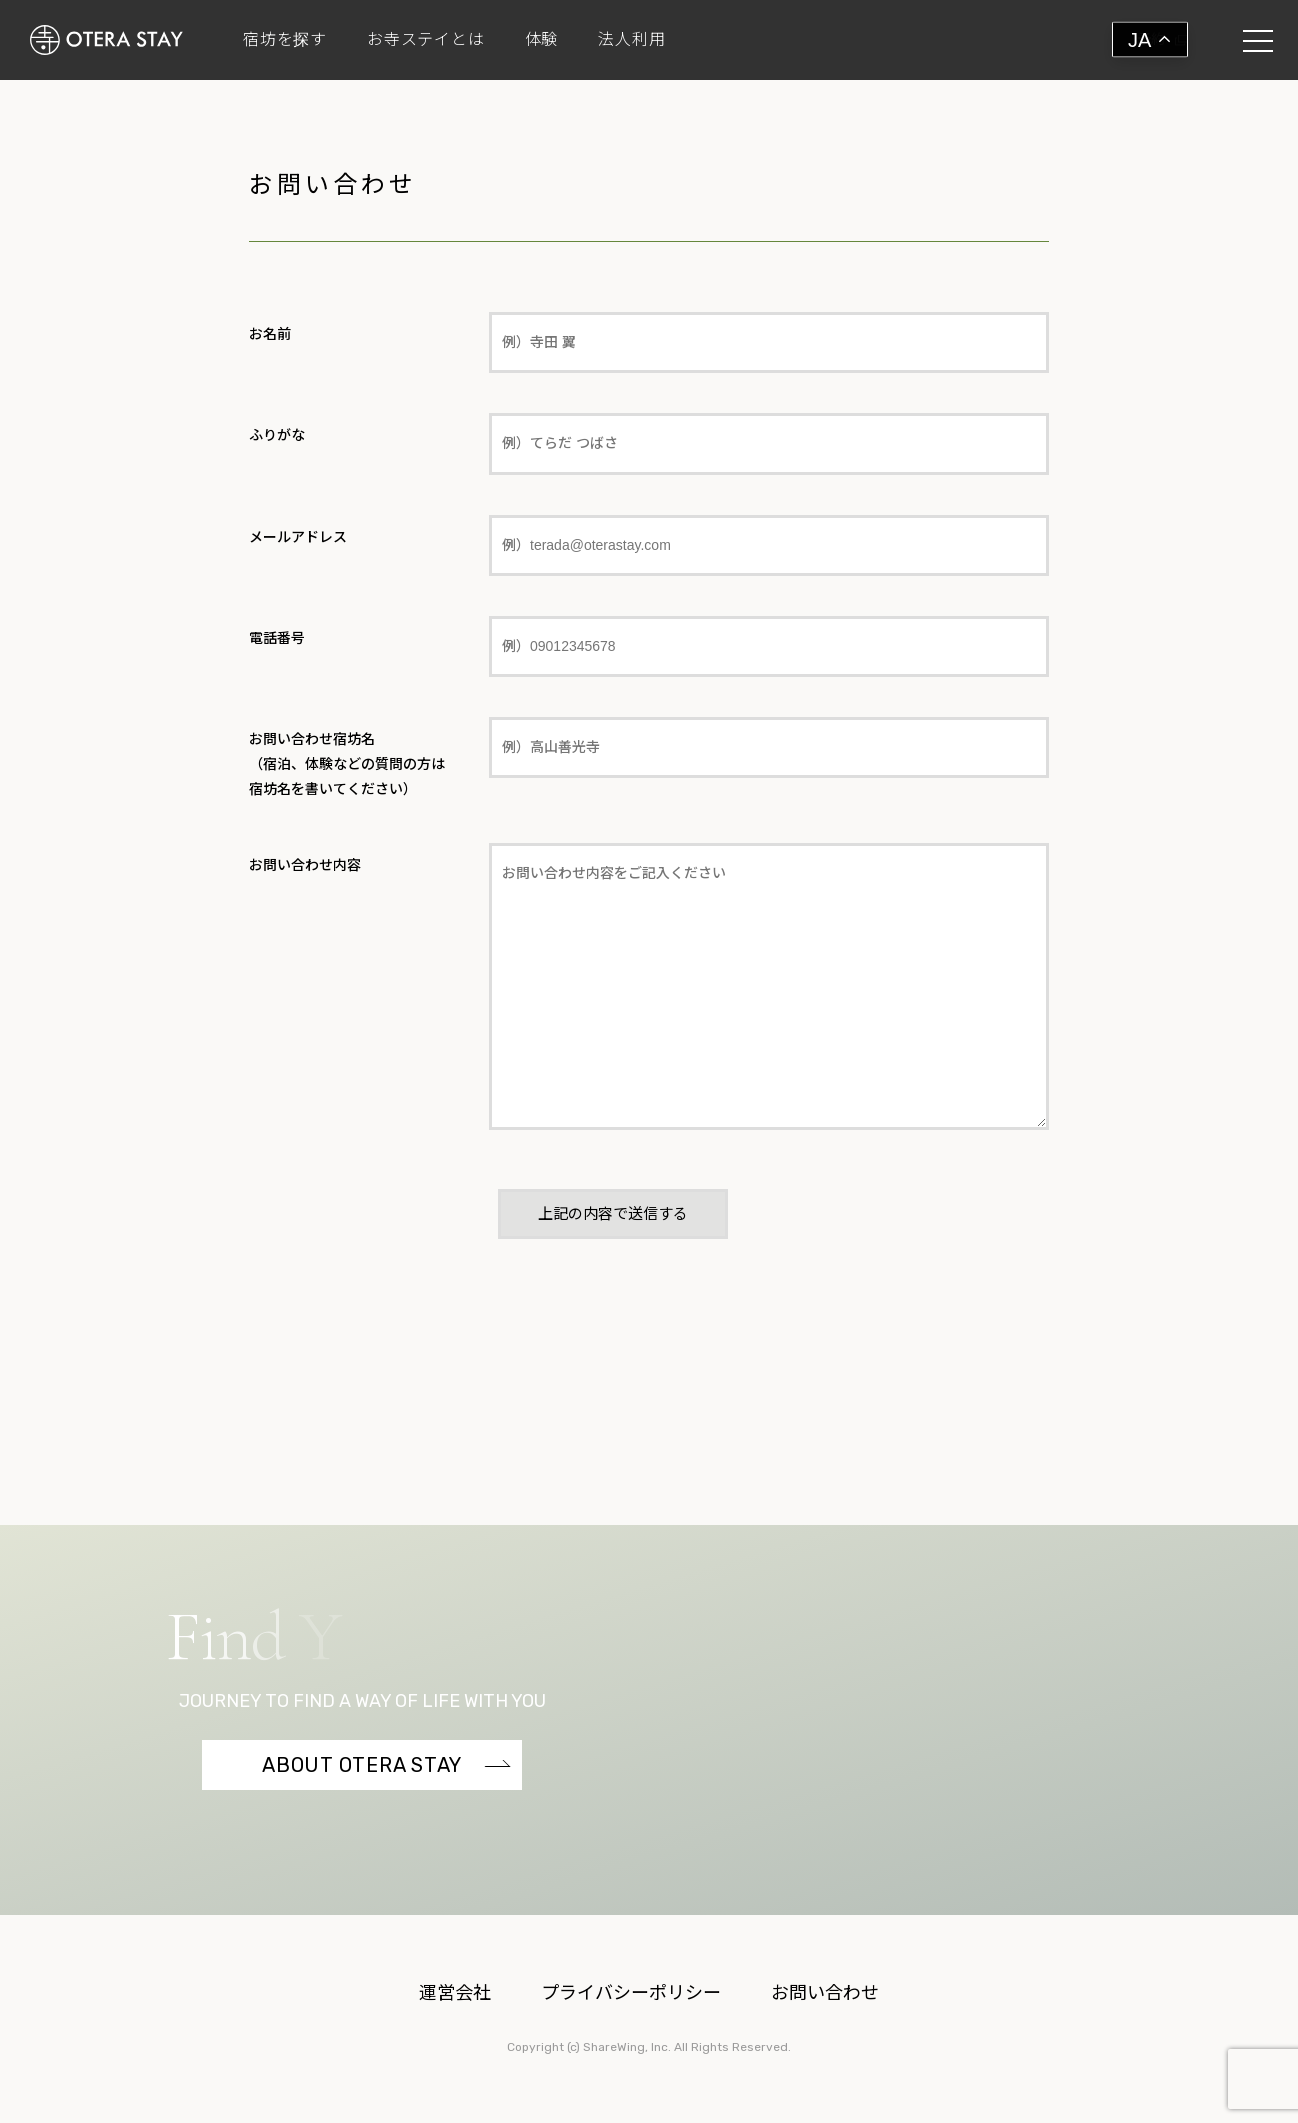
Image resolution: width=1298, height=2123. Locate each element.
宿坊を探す (285, 40)
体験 (542, 40)
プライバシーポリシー (631, 1993)
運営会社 (455, 1993)
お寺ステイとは (426, 40)
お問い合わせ (825, 1993)
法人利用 (631, 40)
